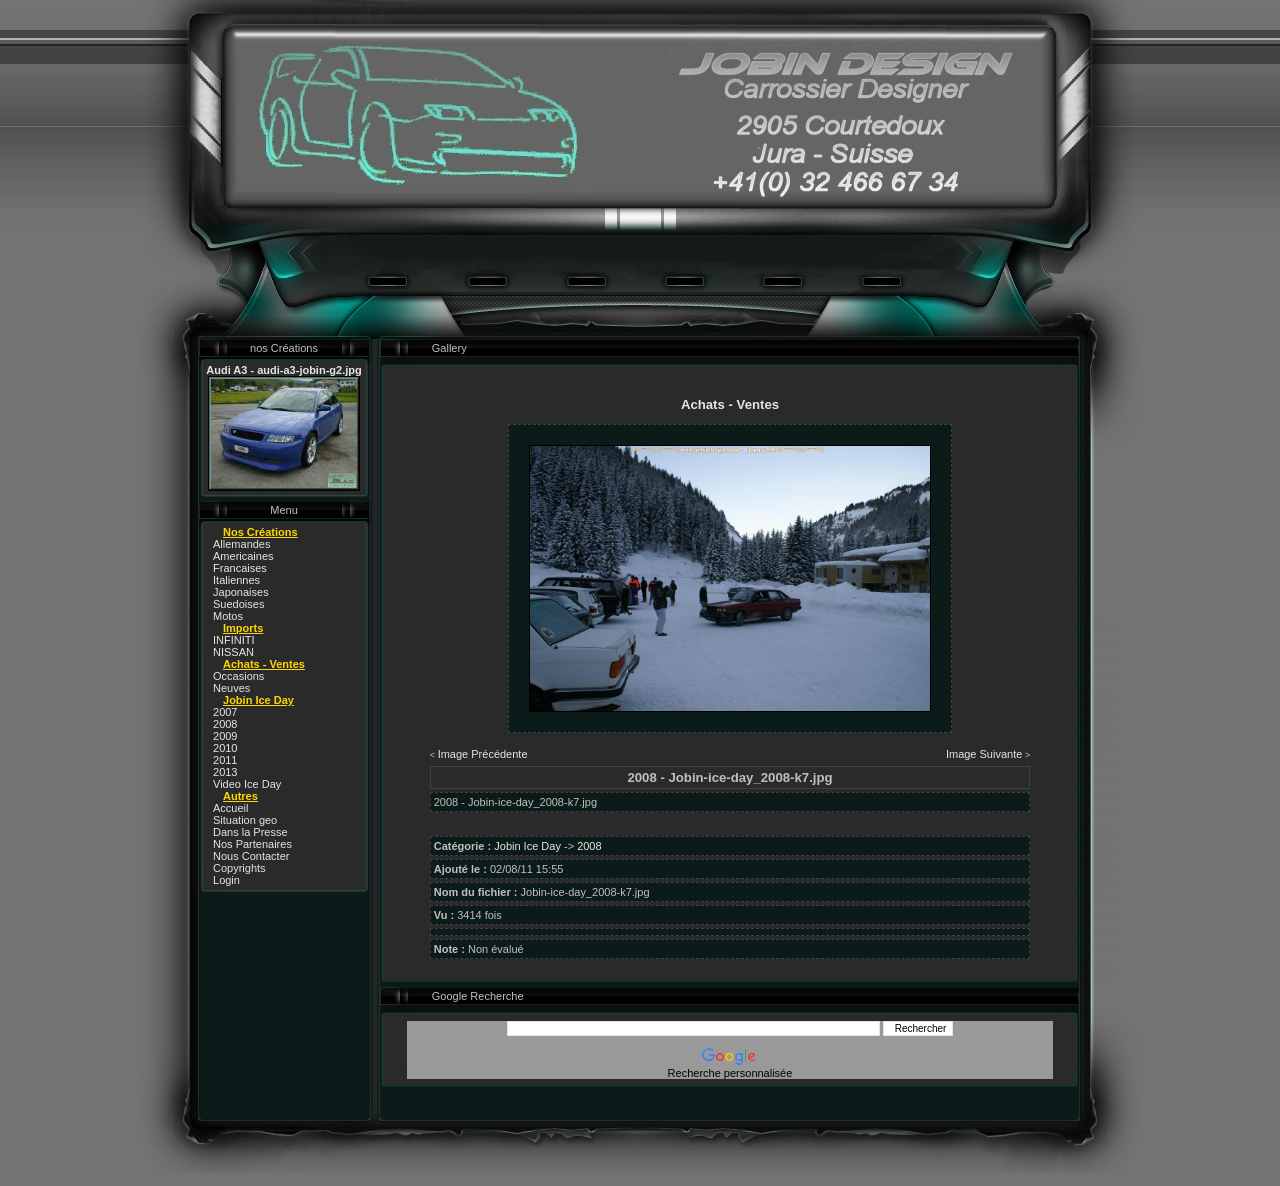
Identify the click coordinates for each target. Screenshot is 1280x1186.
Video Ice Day (247, 784)
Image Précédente (483, 754)
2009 (225, 736)
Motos (228, 616)
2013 (225, 772)
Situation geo (245, 820)
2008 (225, 724)
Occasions (238, 676)
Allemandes (241, 544)
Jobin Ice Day (527, 846)
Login (226, 880)
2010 (225, 748)
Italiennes (236, 580)
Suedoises (238, 604)
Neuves (231, 688)
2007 (225, 712)
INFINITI (234, 640)
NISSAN (233, 652)
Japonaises (241, 592)
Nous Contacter (251, 856)
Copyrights (239, 868)
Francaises (240, 568)
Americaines (243, 556)
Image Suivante (984, 754)
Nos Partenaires (252, 844)
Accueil (230, 808)
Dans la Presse (250, 832)
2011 (225, 760)
